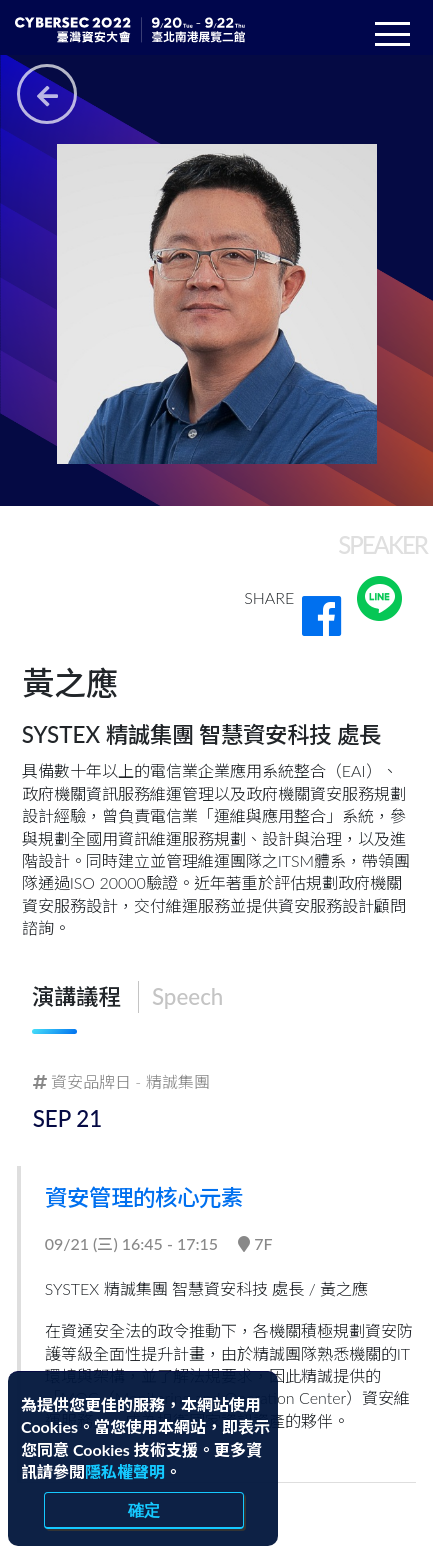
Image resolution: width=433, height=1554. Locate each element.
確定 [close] (144, 1510)
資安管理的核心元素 (146, 1197)
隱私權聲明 (125, 1471)
